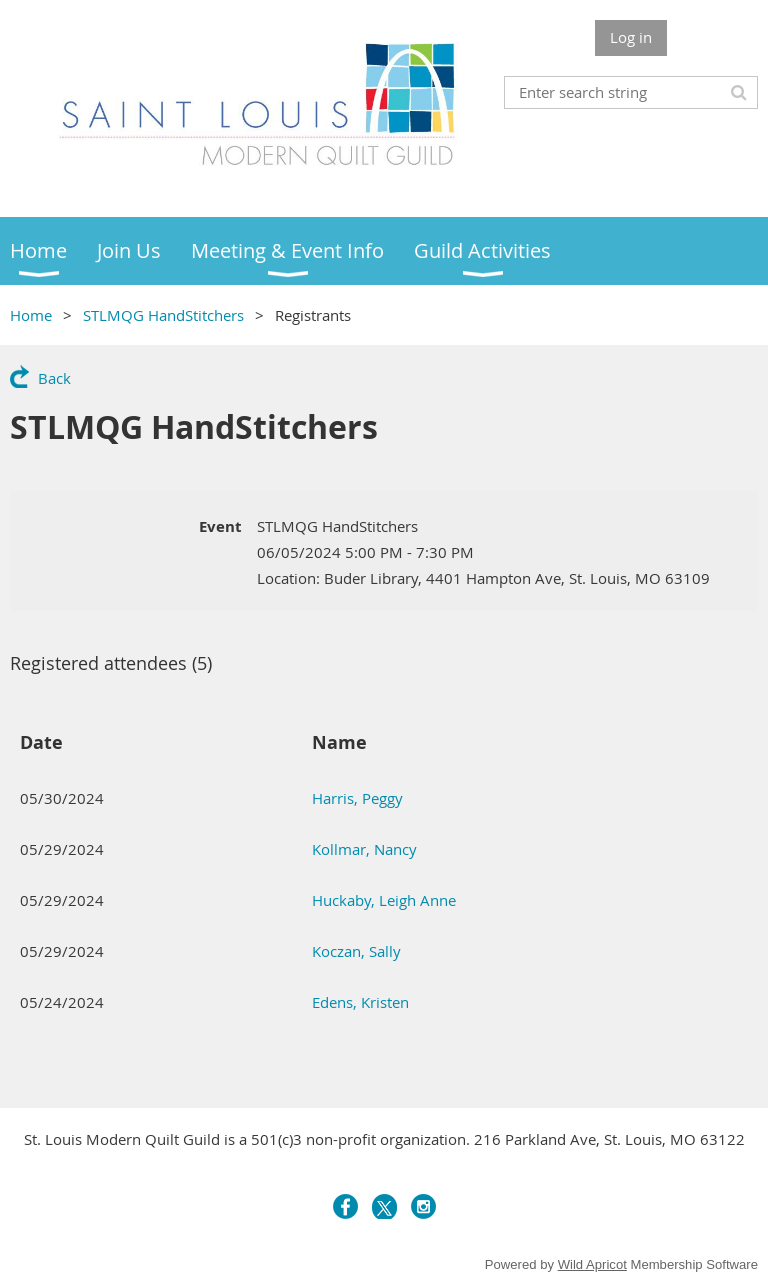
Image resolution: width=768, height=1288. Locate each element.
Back (54, 378)
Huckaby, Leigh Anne (384, 900)
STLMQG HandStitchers (163, 315)
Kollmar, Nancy (364, 849)
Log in (631, 37)
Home (31, 315)
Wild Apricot (592, 1264)
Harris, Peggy (357, 798)
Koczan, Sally (356, 951)
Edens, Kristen (360, 1002)
